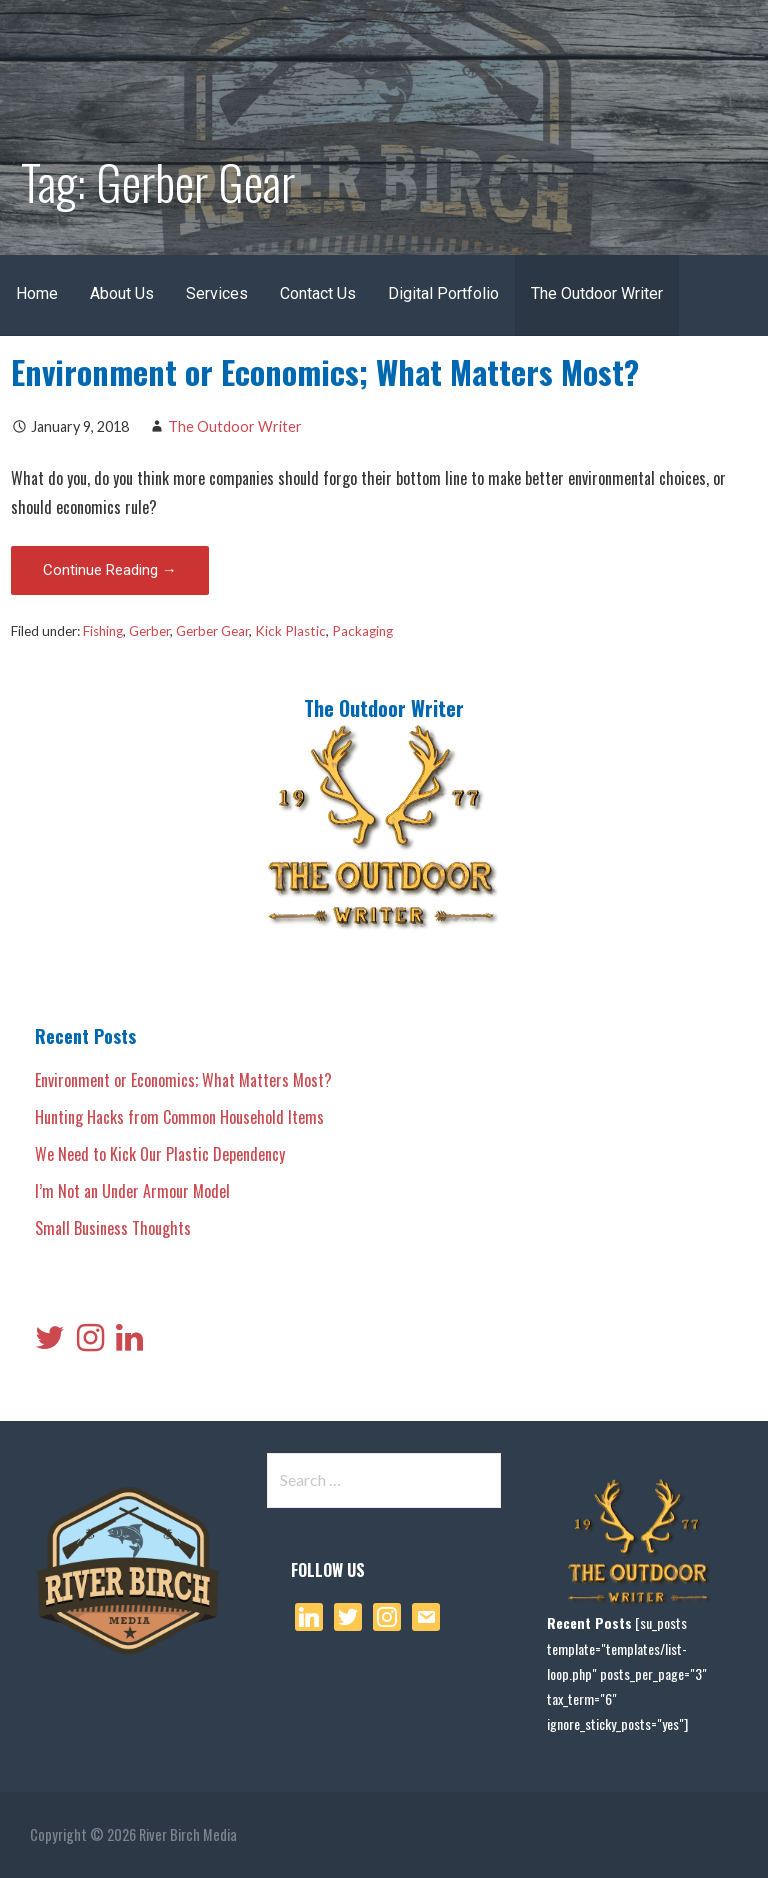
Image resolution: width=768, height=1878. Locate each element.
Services (217, 293)
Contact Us (318, 293)
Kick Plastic (290, 631)
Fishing (103, 631)
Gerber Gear (212, 631)
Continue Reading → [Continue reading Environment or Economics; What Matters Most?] (110, 570)
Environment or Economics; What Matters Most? (325, 371)
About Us (122, 293)
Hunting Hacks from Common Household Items (179, 1117)
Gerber (149, 631)
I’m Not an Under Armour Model (132, 1191)
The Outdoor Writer (597, 293)
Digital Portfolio (443, 293)
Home (37, 293)
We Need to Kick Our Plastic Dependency (160, 1154)
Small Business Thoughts (113, 1228)
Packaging (362, 631)
